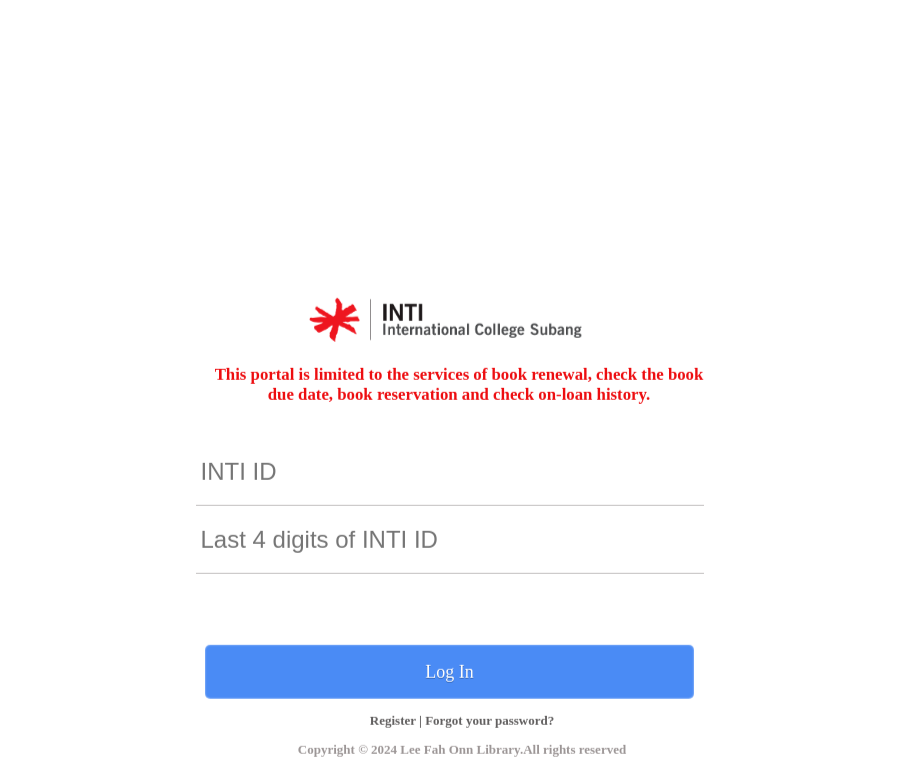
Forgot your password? (489, 719)
